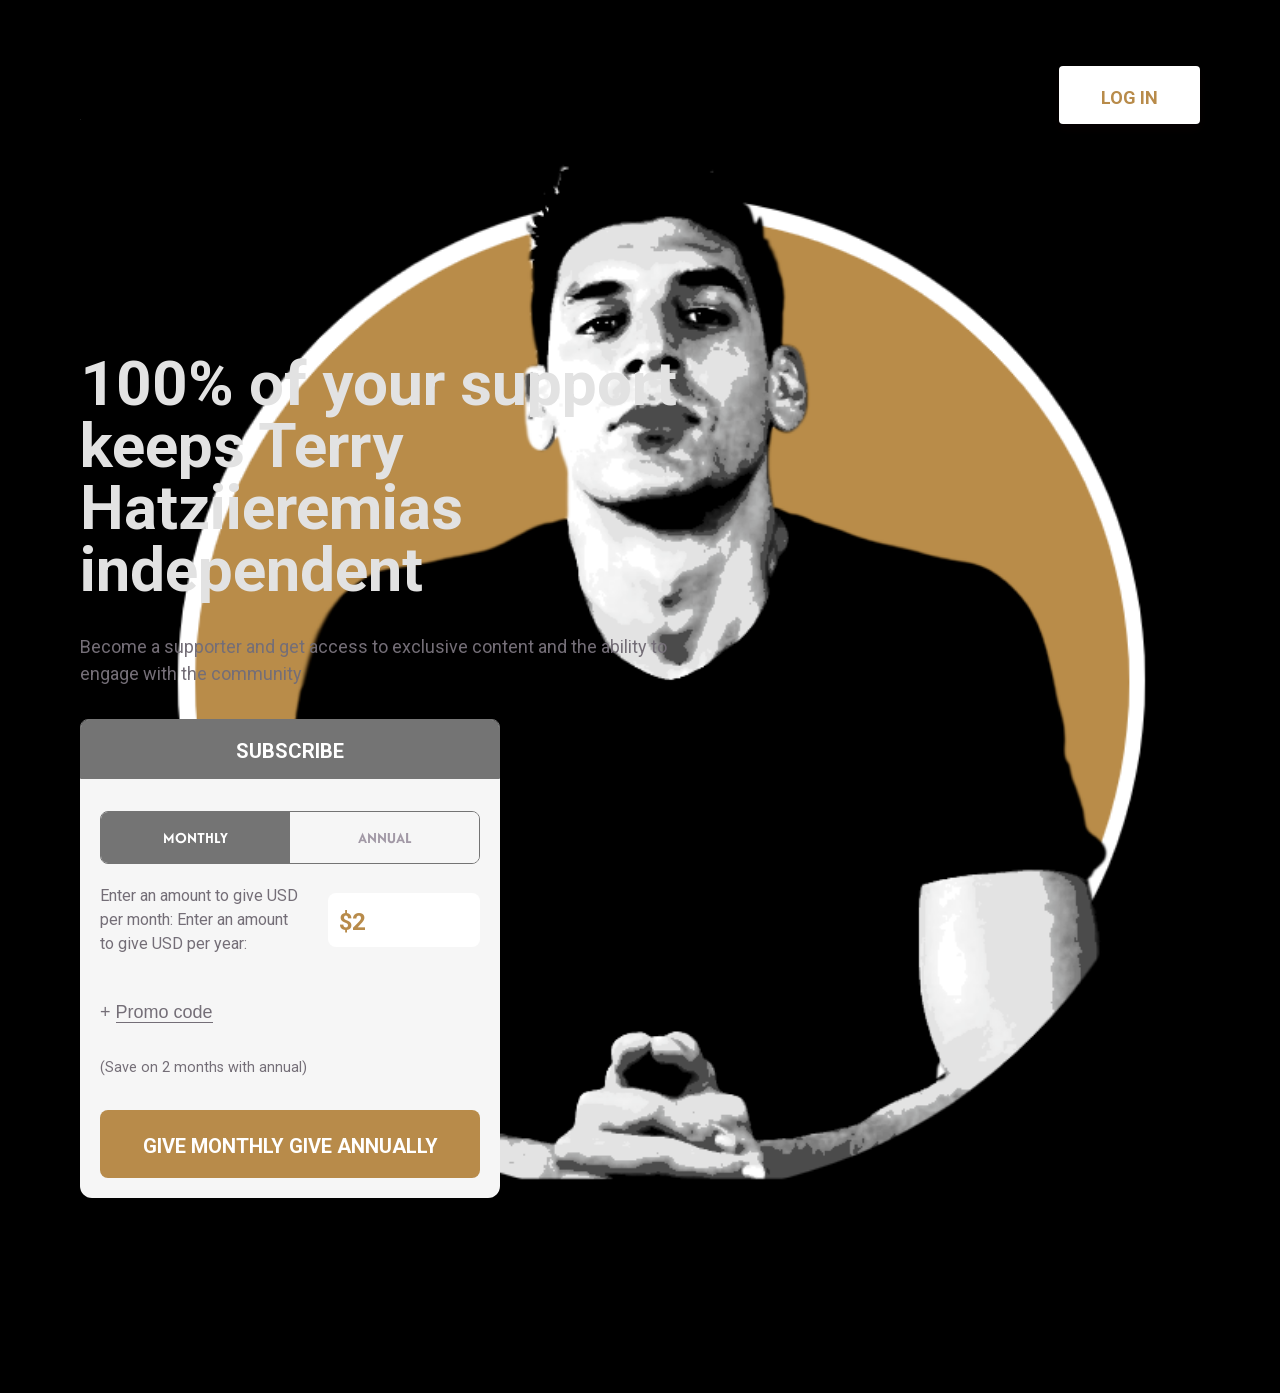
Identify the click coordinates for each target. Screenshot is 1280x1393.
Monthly (195, 837)
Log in (1129, 97)
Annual (385, 837)
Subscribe (290, 751)
